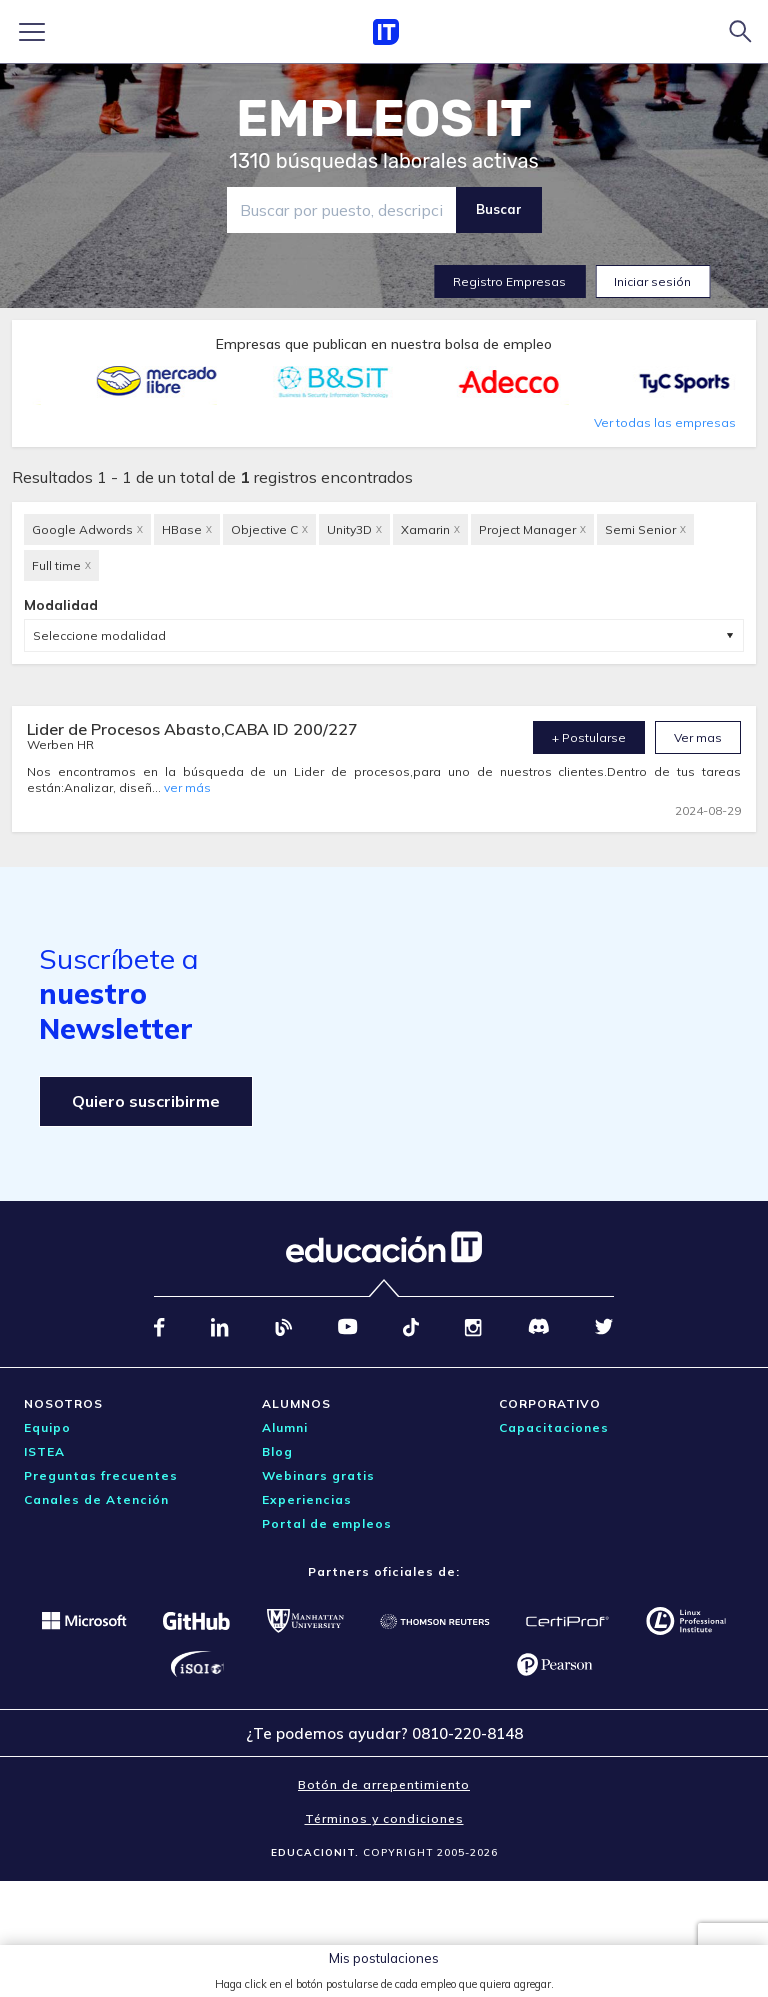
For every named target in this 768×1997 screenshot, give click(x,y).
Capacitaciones (554, 1427)
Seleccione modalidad (99, 635)
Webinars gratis (318, 1475)
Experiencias (307, 1499)
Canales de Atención (96, 1499)
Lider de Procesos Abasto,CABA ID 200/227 (192, 729)
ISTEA (44, 1451)
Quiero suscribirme (146, 1101)
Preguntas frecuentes (101, 1475)
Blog (277, 1451)
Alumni (285, 1427)
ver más (187, 787)
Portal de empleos (327, 1523)
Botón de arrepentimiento (384, 1784)
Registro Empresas (509, 281)
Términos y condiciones (384, 1818)
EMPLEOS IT (384, 119)
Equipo (47, 1427)
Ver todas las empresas (665, 422)
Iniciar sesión (652, 281)
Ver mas (698, 737)
